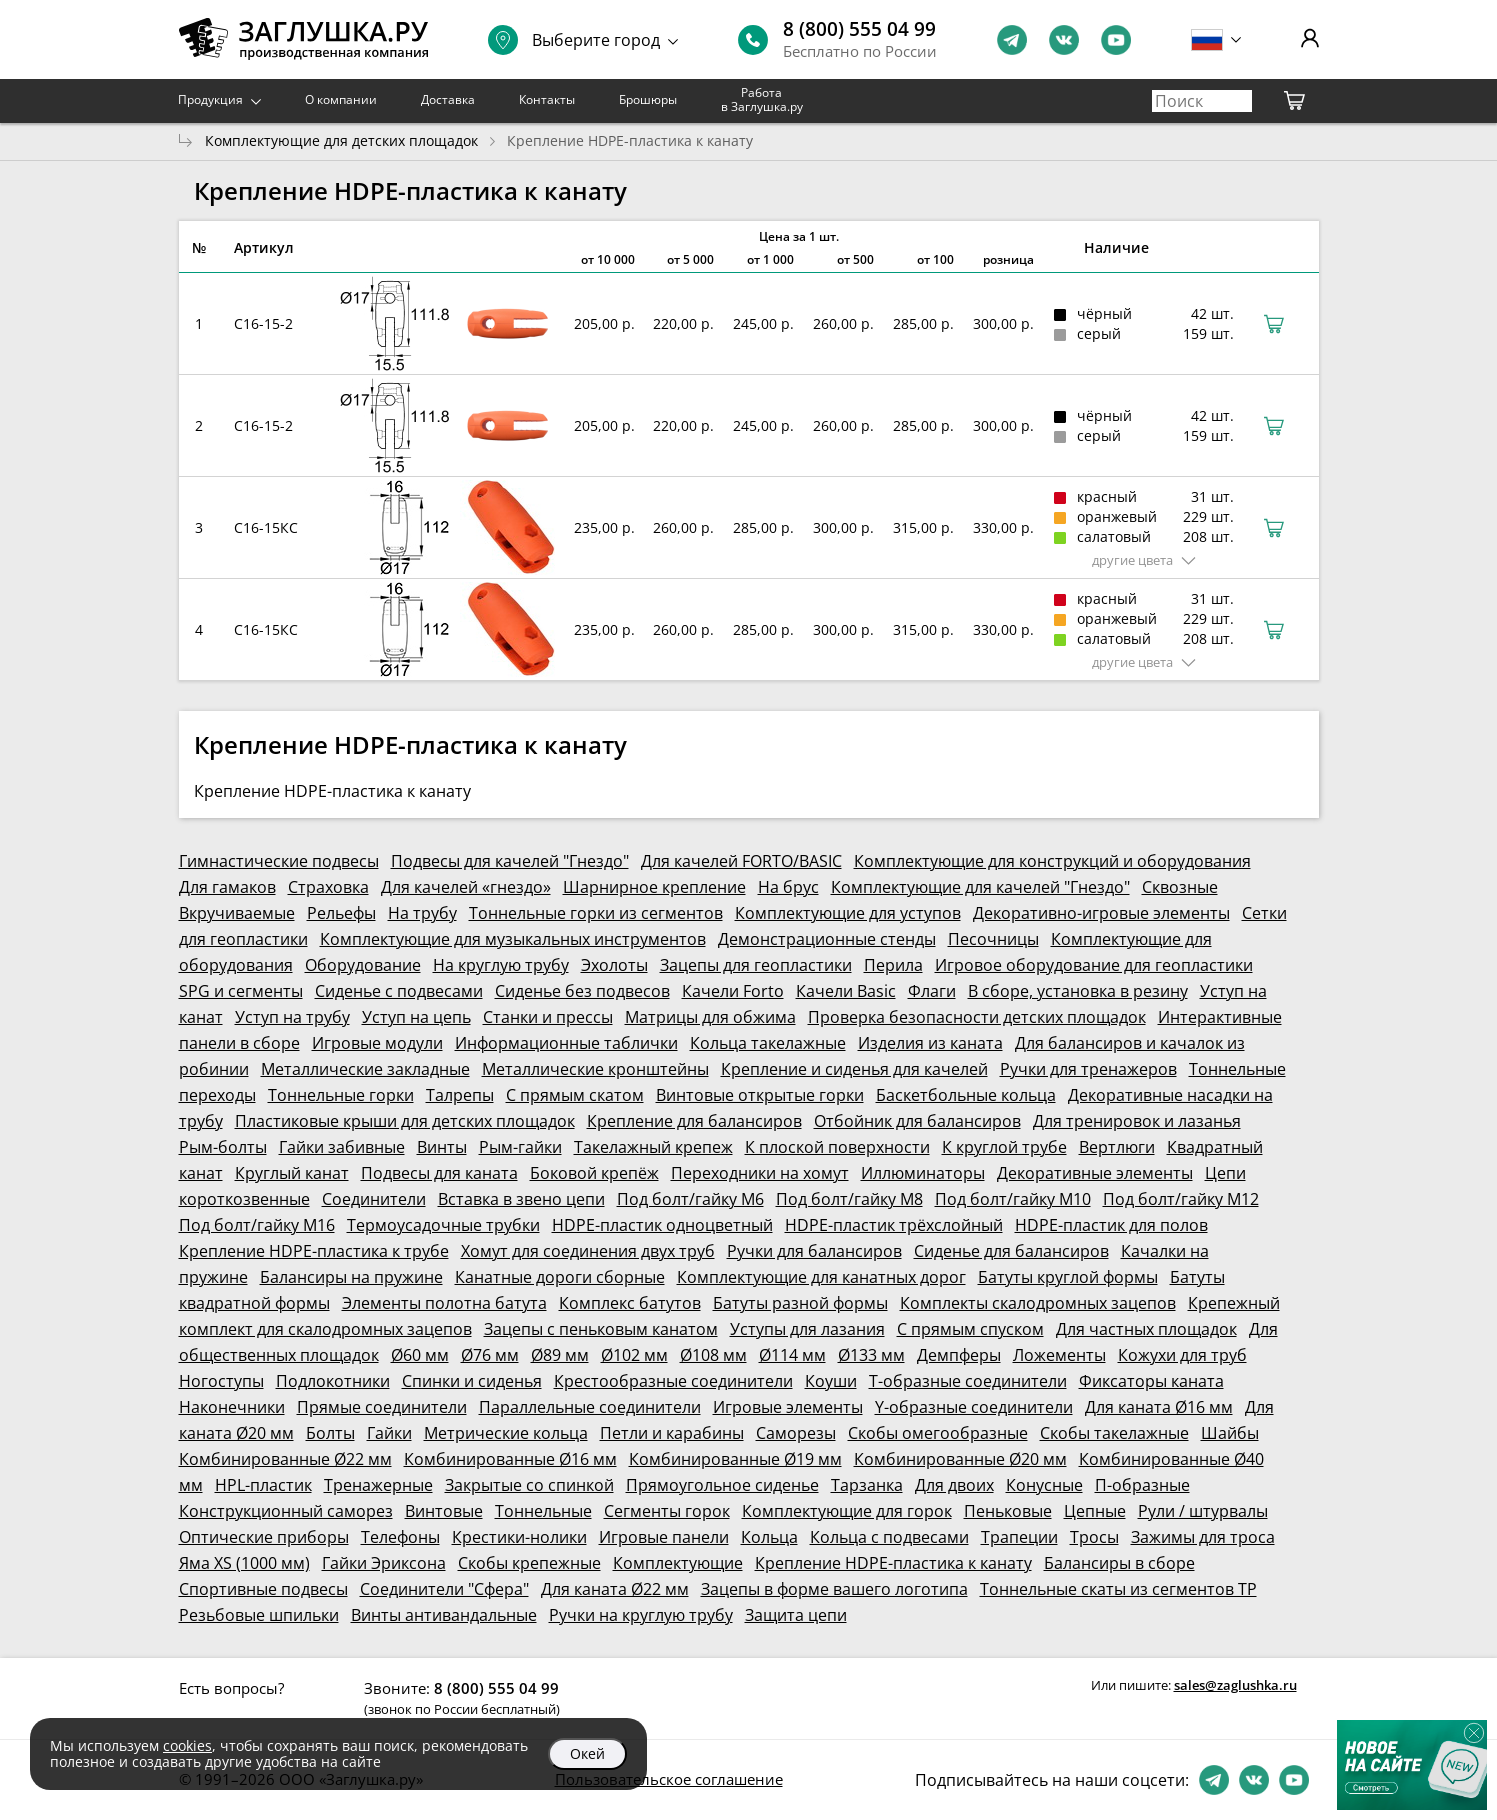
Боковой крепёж (594, 1173)
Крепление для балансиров (694, 1121)
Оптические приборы (264, 1537)
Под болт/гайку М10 (1013, 1199)
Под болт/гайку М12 (1181, 1199)
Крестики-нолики (519, 1537)
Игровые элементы (788, 1407)
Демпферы (959, 1355)
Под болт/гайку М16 (257, 1225)
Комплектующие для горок (847, 1511)
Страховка (328, 887)
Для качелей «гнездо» (466, 887)
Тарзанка (867, 1485)
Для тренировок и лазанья (1137, 1121)
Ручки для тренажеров (1088, 1069)
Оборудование (363, 965)
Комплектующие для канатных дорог (821, 1277)
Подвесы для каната (439, 1173)
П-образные (1142, 1485)
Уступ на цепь (416, 1017)
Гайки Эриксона (384, 1563)
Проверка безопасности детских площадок (977, 1017)
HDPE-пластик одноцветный (662, 1225)
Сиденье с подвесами (399, 991)
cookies (187, 1745)
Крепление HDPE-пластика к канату (893, 1563)
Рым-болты (223, 1147)
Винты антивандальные (444, 1615)
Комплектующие (678, 1563)
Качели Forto (733, 991)
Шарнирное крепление (654, 887)
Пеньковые (1008, 1511)
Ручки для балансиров (814, 1251)
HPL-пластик (263, 1485)
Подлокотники (333, 1381)
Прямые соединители (382, 1407)
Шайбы (1230, 1433)
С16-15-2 (263, 323)
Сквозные (1180, 887)
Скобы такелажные (1114, 1433)
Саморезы (796, 1433)
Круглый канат (292, 1173)
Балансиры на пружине (351, 1277)
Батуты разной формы (800, 1303)
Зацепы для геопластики (756, 965)
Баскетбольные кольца (966, 1095)
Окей (587, 1753)
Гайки (389, 1433)
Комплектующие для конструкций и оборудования (1052, 861)
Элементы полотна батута (444, 1303)
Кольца (769, 1537)
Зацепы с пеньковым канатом (601, 1329)
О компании (341, 99)
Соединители (374, 1199)
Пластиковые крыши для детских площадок (405, 1121)
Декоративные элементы (1095, 1173)
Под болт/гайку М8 (849, 1199)
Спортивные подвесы (263, 1589)
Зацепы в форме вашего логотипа (834, 1589)
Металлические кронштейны (595, 1069)
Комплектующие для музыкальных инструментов (513, 939)
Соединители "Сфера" (444, 1589)
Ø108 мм (713, 1355)
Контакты (547, 99)
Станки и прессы (548, 1017)
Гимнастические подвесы (279, 861)
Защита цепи (796, 1615)
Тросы (1094, 1537)
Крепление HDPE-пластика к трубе (314, 1251)
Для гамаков (227, 887)
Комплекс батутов (630, 1303)
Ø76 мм (490, 1355)
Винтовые (444, 1511)
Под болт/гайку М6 (690, 1199)
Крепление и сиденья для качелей (854, 1069)
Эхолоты (614, 965)
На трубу (422, 913)
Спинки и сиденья (472, 1381)
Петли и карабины (672, 1433)
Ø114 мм (792, 1355)
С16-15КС (266, 527)
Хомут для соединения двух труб (588, 1251)
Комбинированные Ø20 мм (960, 1459)
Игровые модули (377, 1043)
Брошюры (648, 99)
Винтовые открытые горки (760, 1095)
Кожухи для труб (1182, 1355)
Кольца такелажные (768, 1043)
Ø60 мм (420, 1355)
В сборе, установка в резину (1078, 991)
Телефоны (400, 1537)
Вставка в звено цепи (521, 1199)
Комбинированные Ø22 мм (285, 1459)
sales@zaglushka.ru (1235, 1685)
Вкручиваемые (237, 913)
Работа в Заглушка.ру (762, 99)
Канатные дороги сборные (560, 1277)
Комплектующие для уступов (848, 913)
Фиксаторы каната (1151, 1381)
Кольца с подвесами (889, 1537)
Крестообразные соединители (673, 1381)
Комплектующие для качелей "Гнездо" (980, 887)
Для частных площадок (1146, 1329)
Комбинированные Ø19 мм (735, 1459)
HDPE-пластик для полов (1111, 1225)
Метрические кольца (506, 1433)
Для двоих (954, 1485)
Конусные (1044, 1485)
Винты (442, 1147)
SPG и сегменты (241, 991)
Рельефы (341, 913)
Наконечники (232, 1407)
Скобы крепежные (529, 1563)
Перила (893, 965)
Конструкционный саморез (286, 1511)
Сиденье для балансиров (1011, 1251)
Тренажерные (378, 1485)
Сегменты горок (667, 1511)
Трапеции (1019, 1537)
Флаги (932, 991)
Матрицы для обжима (710, 1017)
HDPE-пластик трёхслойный (894, 1225)
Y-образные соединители (974, 1407)
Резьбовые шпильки (259, 1615)
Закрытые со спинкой (529, 1485)
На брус (788, 887)
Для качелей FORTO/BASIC (741, 861)
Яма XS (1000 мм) (244, 1563)
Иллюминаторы (923, 1173)
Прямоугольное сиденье (722, 1485)
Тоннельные (543, 1511)
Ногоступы (221, 1381)
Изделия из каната (930, 1043)
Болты (330, 1433)
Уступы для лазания (807, 1329)
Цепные (1095, 1511)
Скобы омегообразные (938, 1433)
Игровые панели (664, 1537)
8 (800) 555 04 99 (859, 29)
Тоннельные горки (341, 1095)
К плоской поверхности (837, 1147)
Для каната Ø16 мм (1159, 1407)
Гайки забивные (342, 1147)
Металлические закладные (365, 1069)
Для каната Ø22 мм (615, 1589)
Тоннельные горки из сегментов (596, 913)
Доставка (448, 99)
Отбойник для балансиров (917, 1121)
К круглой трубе (1004, 1147)
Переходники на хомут (760, 1173)
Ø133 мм (871, 1355)
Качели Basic (846, 991)
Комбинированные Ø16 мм (510, 1459)
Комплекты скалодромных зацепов (1038, 1303)
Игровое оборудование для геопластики (1094, 965)
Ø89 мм (560, 1355)
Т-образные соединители (968, 1381)
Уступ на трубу (292, 1017)
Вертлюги (1117, 1147)
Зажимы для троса (1203, 1537)
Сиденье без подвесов (582, 991)
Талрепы (460, 1095)
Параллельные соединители (590, 1407)
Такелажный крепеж (653, 1147)
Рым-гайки (520, 1147)
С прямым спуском (970, 1329)
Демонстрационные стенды (827, 939)
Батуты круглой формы (1068, 1277)
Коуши (831, 1381)
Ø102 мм (634, 1355)
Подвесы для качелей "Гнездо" (510, 861)
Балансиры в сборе (1119, 1563)
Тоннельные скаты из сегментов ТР (1118, 1589)
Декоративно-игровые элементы (1101, 913)
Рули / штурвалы (1203, 1511)
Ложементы (1059, 1355)
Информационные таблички (566, 1043)
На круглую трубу (501, 965)
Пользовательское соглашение (669, 1779)
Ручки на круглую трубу (641, 1615)
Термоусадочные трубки (443, 1225)
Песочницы (993, 939)
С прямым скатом (575, 1095)
